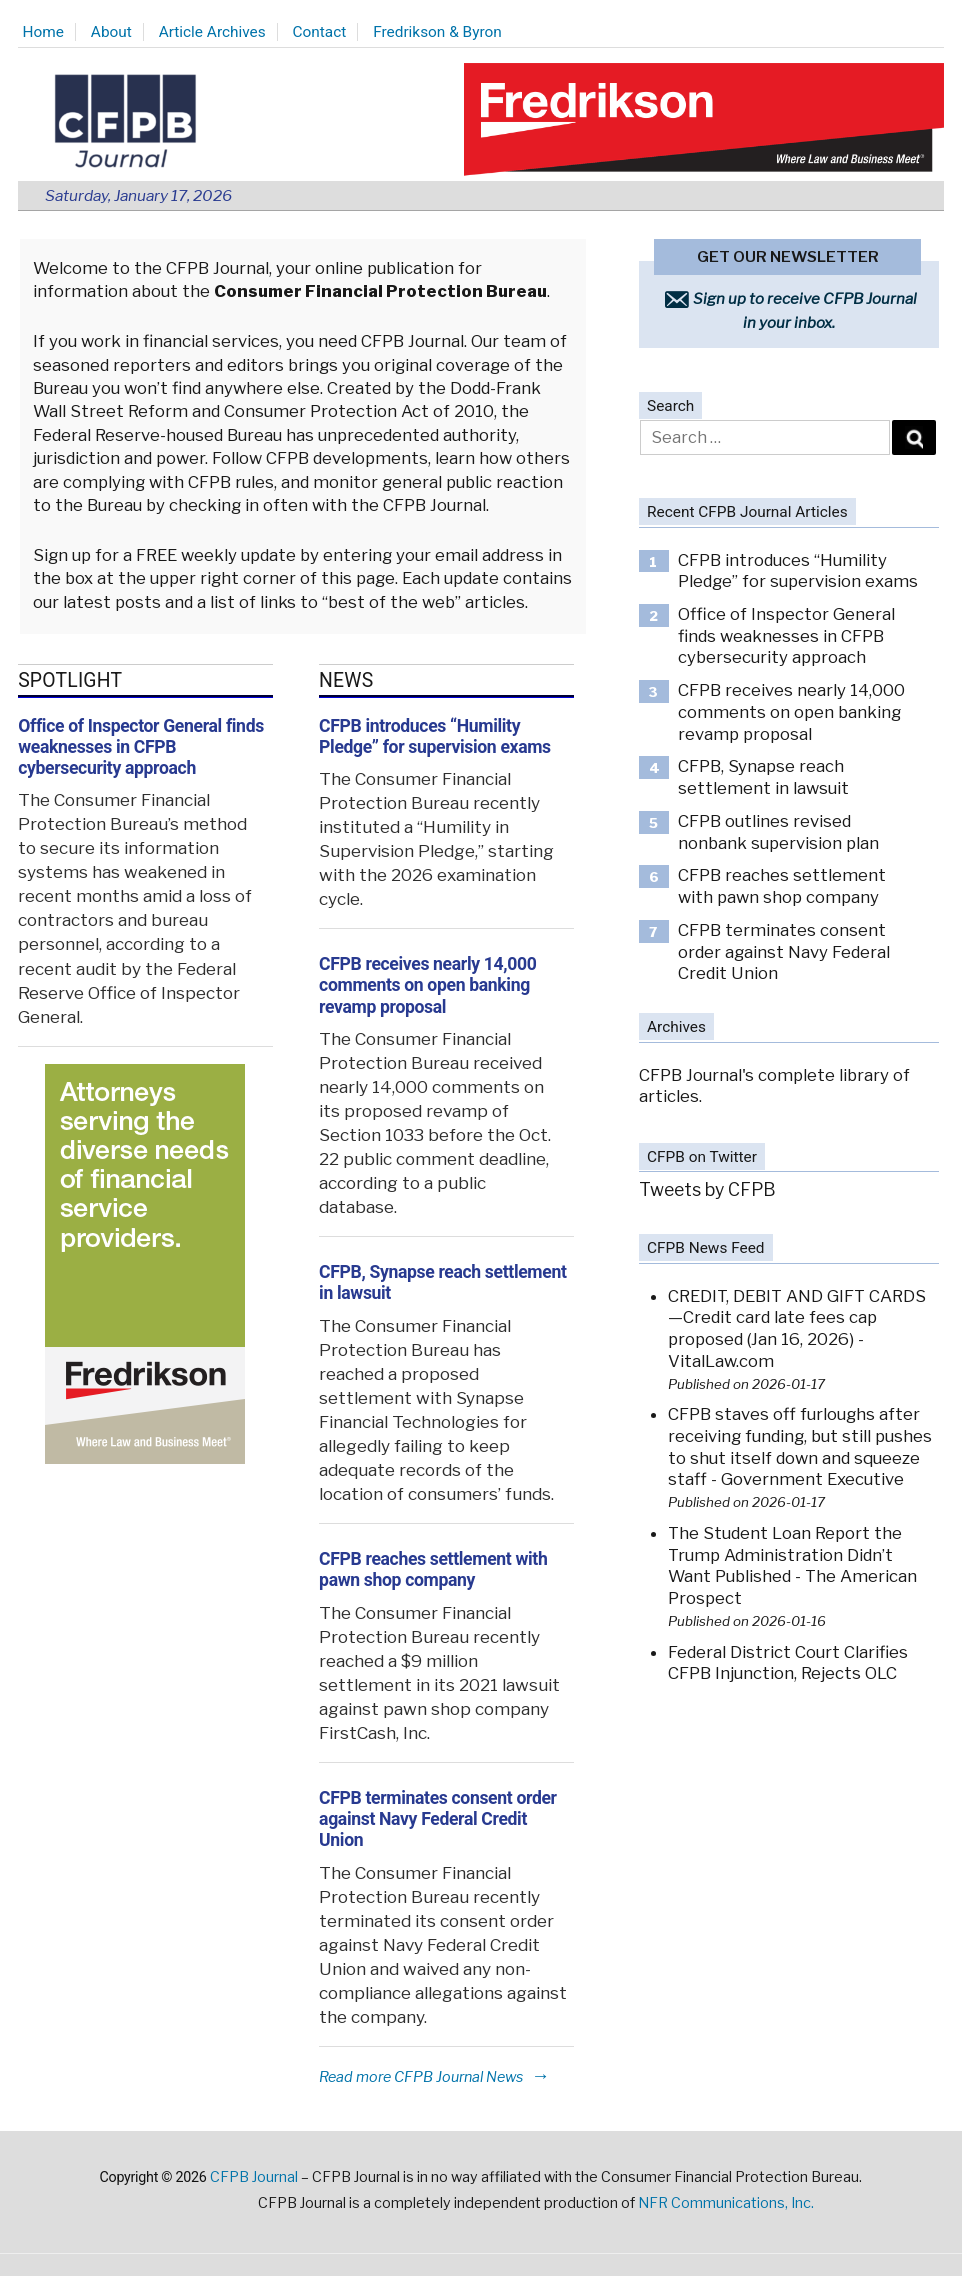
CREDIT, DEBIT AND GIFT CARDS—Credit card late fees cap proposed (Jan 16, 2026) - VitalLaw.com (797, 1328)
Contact (320, 32)
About (111, 32)
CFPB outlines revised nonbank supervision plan (778, 832)
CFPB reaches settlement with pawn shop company (433, 1569)
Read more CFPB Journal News (434, 2077)
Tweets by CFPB (707, 1189)
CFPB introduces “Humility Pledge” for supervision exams (435, 736)
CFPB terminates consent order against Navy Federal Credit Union (438, 1819)
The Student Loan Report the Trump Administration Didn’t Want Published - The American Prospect (792, 1565)
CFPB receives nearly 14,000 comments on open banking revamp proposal (427, 985)
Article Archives (212, 32)
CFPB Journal (254, 2177)
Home (43, 32)
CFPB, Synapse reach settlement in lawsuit (763, 777)
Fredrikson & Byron (437, 32)
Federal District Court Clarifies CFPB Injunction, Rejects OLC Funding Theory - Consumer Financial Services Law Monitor (791, 1684)
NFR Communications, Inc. (726, 2203)
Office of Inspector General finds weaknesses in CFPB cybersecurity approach (141, 747)
